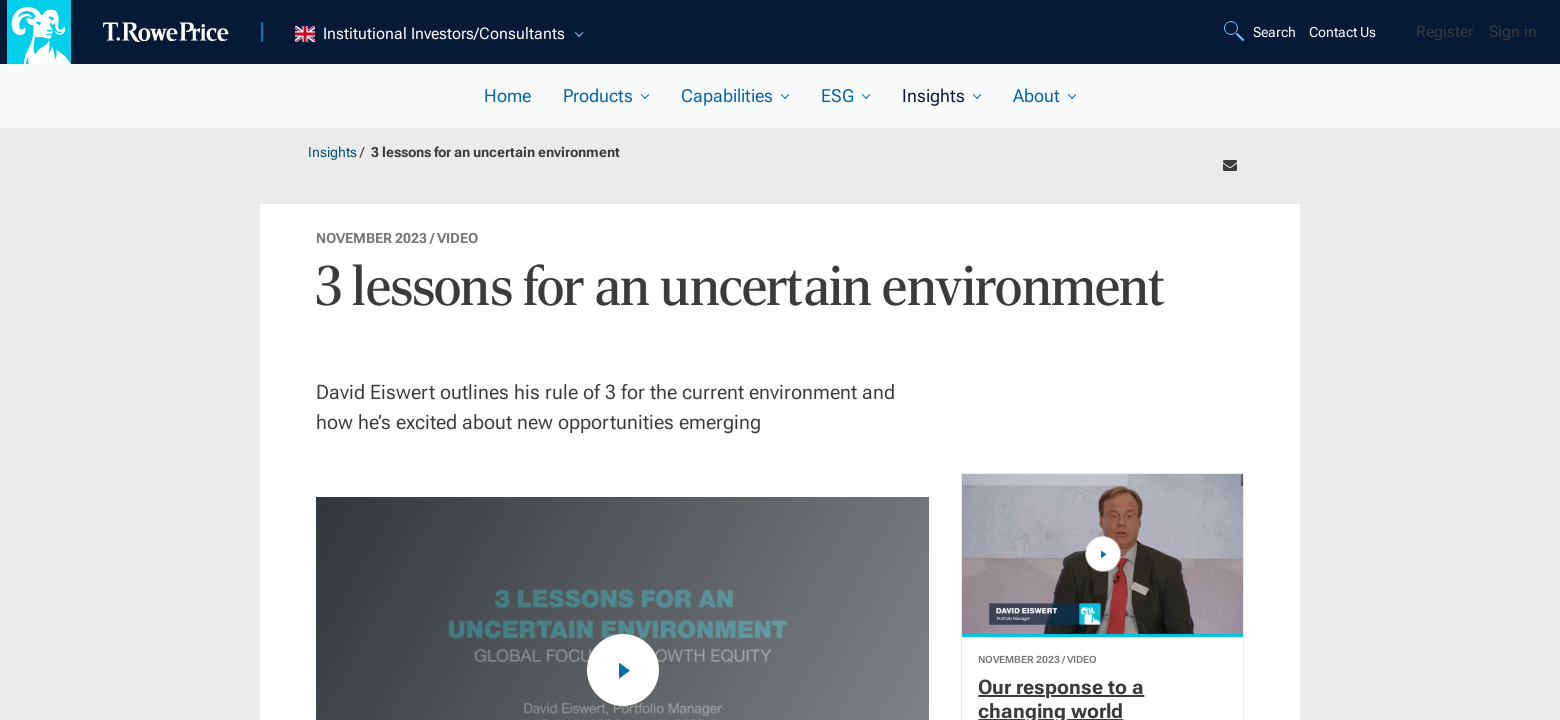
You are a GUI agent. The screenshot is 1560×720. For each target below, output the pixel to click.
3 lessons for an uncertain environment (495, 152)
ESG (837, 95)
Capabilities (727, 95)
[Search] (1262, 32)
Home (507, 95)
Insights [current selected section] (933, 95)
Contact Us (1342, 32)
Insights (332, 152)
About (1036, 95)
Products (598, 95)
